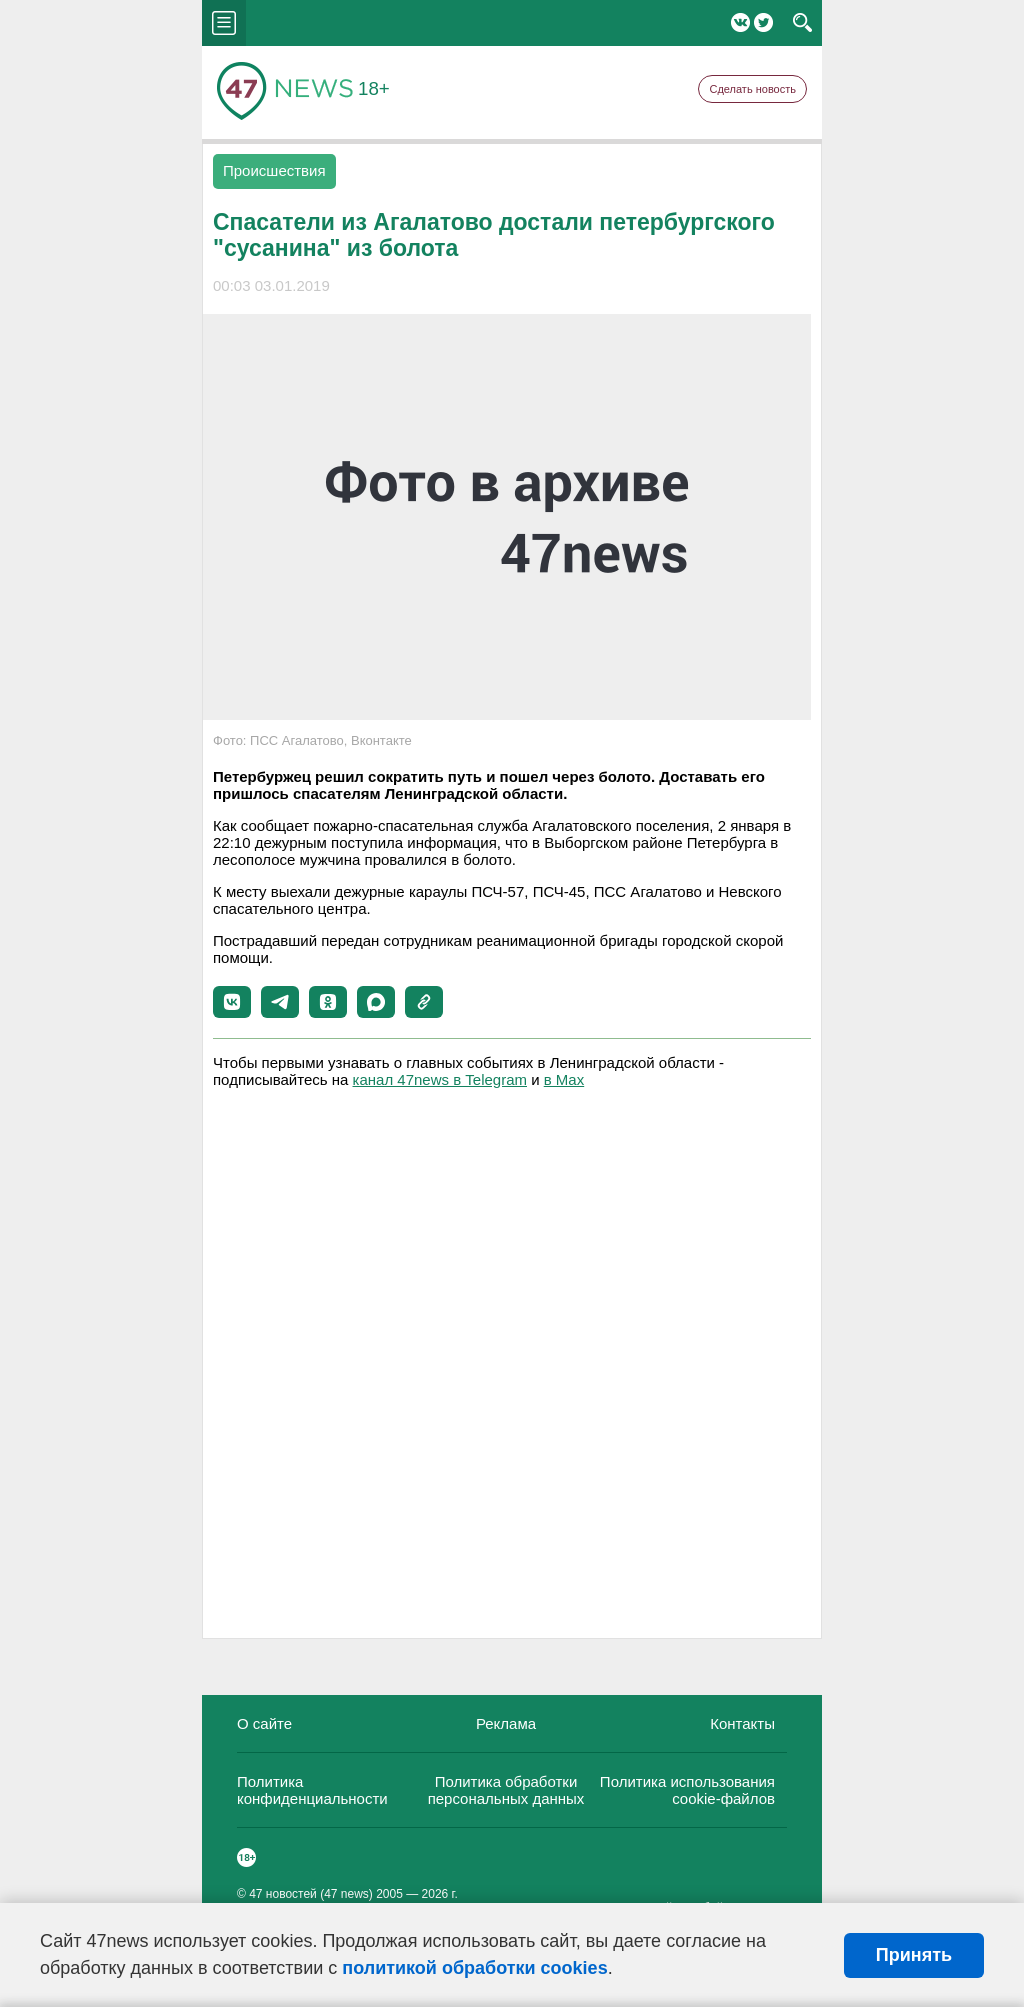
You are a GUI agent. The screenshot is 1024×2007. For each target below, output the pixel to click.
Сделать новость (752, 89)
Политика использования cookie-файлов (687, 1790)
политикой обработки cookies (474, 1968)
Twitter (763, 22)
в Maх (564, 1079)
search (802, 23)
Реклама (506, 1723)
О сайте (264, 1723)
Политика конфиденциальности (312, 1790)
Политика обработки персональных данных (506, 1790)
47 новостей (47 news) (311, 1894)
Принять (914, 1955)
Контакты (742, 1723)
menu (224, 23)
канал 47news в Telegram (440, 1079)
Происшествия (274, 170)
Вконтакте (740, 22)
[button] (232, 1002)
